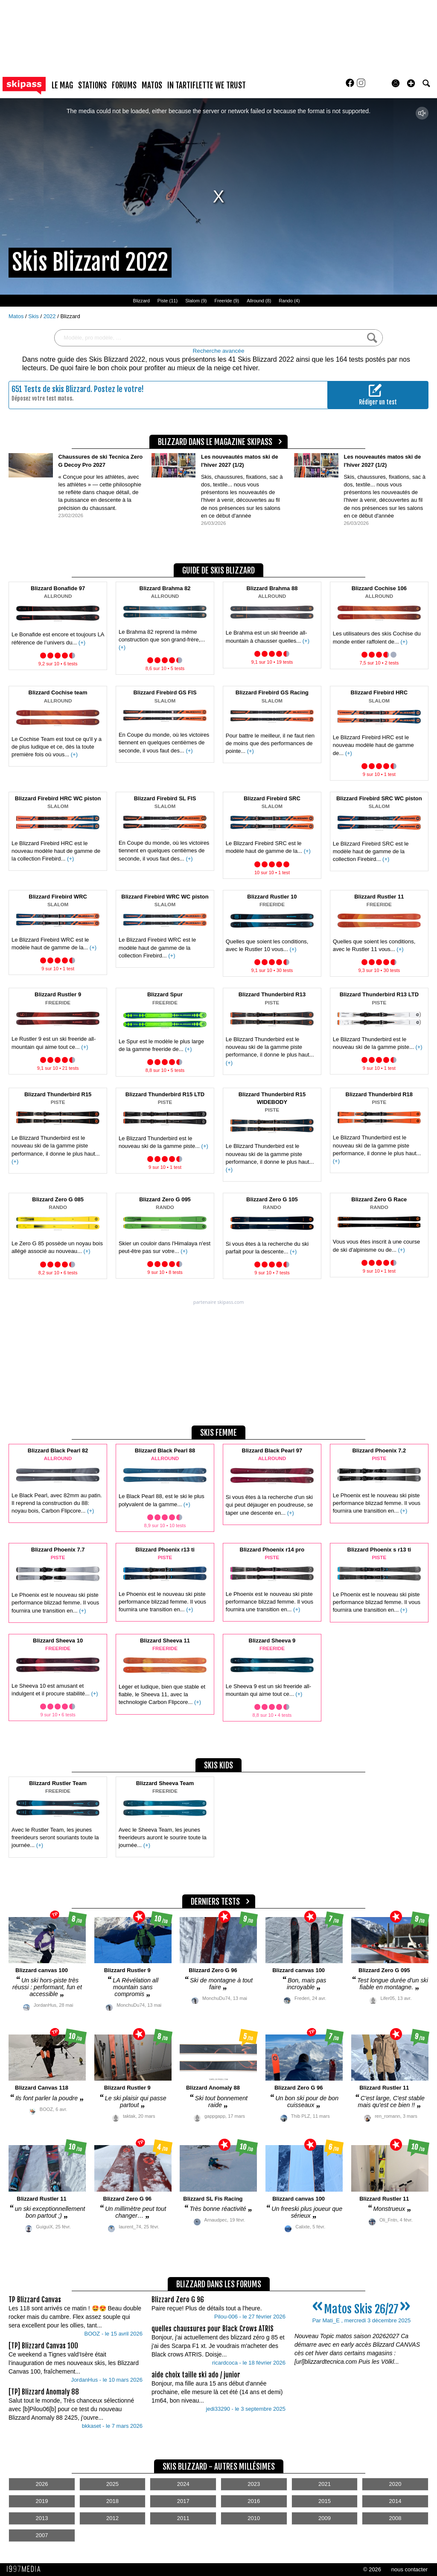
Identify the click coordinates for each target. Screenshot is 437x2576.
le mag (62, 85)
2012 (112, 2518)
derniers (215, 1902)
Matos (17, 316)
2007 (41, 2535)
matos (152, 85)
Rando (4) (289, 300)
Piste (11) (167, 300)
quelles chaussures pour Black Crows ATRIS (212, 2328)
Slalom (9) (196, 300)
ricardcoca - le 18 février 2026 (249, 2362)
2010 (254, 2518)
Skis (34, 316)
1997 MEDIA (26, 2569)
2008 (395, 2518)
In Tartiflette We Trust (206, 85)
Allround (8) (259, 300)
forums (124, 85)
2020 (395, 2484)
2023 (254, 2484)
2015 (324, 2501)
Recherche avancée (219, 351)
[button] (411, 83)
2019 (41, 2501)
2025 (112, 2484)
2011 (183, 2518)
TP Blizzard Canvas (35, 2299)
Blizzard (141, 300)
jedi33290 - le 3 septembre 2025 (246, 2409)
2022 (51, 316)
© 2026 (372, 2569)
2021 (324, 2484)
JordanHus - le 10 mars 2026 (107, 2380)
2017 (183, 2501)
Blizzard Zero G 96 (177, 2299)
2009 (324, 2518)
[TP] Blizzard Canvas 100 (43, 2346)
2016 (254, 2501)
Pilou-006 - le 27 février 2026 (250, 2316)
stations (92, 85)
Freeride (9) (226, 300)
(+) (82, 642)
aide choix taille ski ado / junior (195, 2375)
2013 (41, 2518)
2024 (183, 2484)
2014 (395, 2501)
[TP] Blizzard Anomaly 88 (44, 2392)
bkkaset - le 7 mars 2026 (112, 2426)
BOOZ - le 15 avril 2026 (113, 2333)
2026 (41, 2484)
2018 (112, 2501)
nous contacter (409, 2569)
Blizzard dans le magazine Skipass (215, 442)
